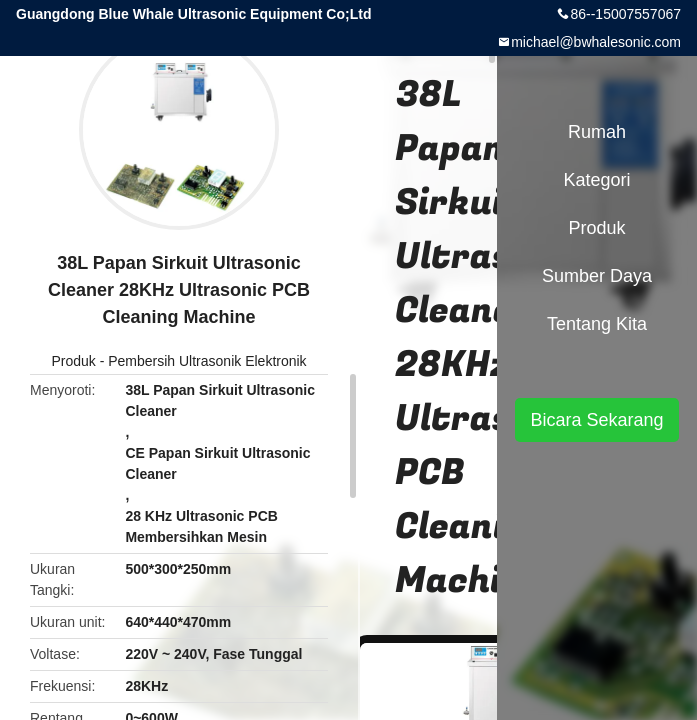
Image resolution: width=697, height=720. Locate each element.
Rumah (597, 132)
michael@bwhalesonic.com (596, 42)
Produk (73, 361)
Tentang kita (597, 324)
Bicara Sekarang (596, 420)
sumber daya (597, 276)
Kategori (596, 180)
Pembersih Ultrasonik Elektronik (207, 361)
